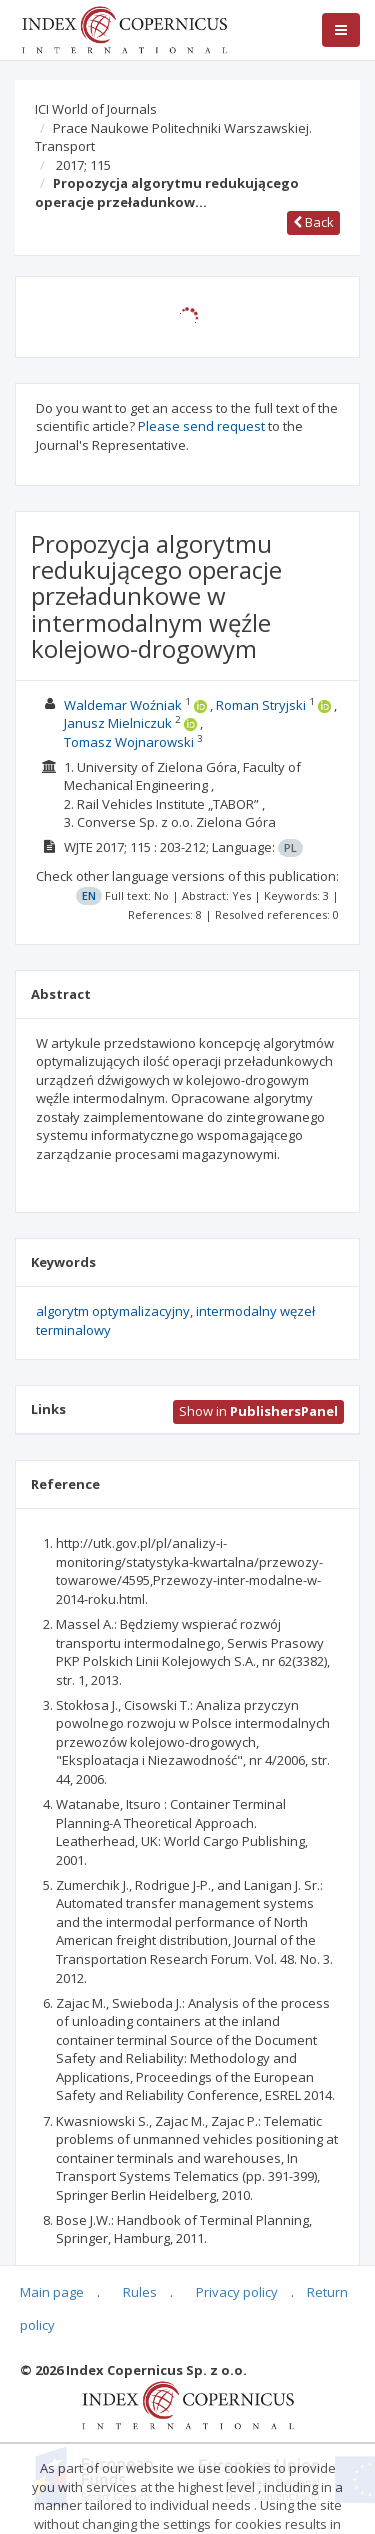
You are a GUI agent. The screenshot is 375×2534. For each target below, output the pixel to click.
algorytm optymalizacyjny (113, 1311)
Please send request (201, 426)
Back (313, 222)
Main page (52, 2292)
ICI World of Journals (96, 109)
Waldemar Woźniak (123, 705)
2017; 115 (83, 165)
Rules (140, 2292)
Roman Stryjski (261, 705)
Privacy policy (237, 2292)
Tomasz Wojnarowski (129, 742)
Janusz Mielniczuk (118, 723)
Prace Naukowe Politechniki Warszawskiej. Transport (173, 137)
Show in (258, 1411)
